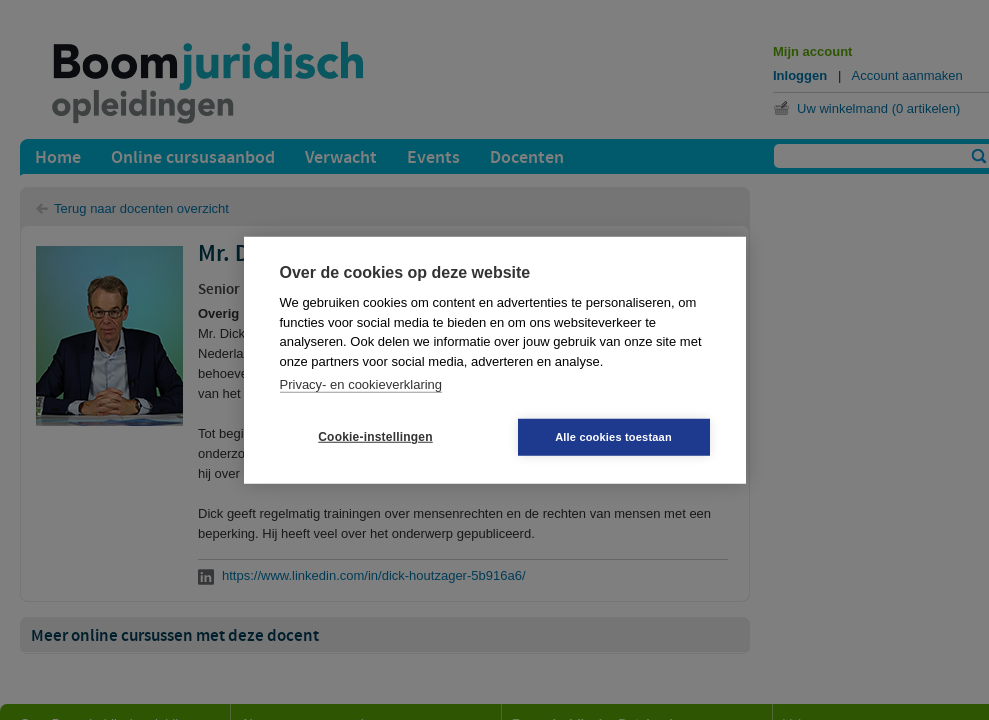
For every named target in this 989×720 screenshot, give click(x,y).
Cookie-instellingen (375, 437)
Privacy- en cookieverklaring (361, 384)
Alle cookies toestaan (613, 436)
